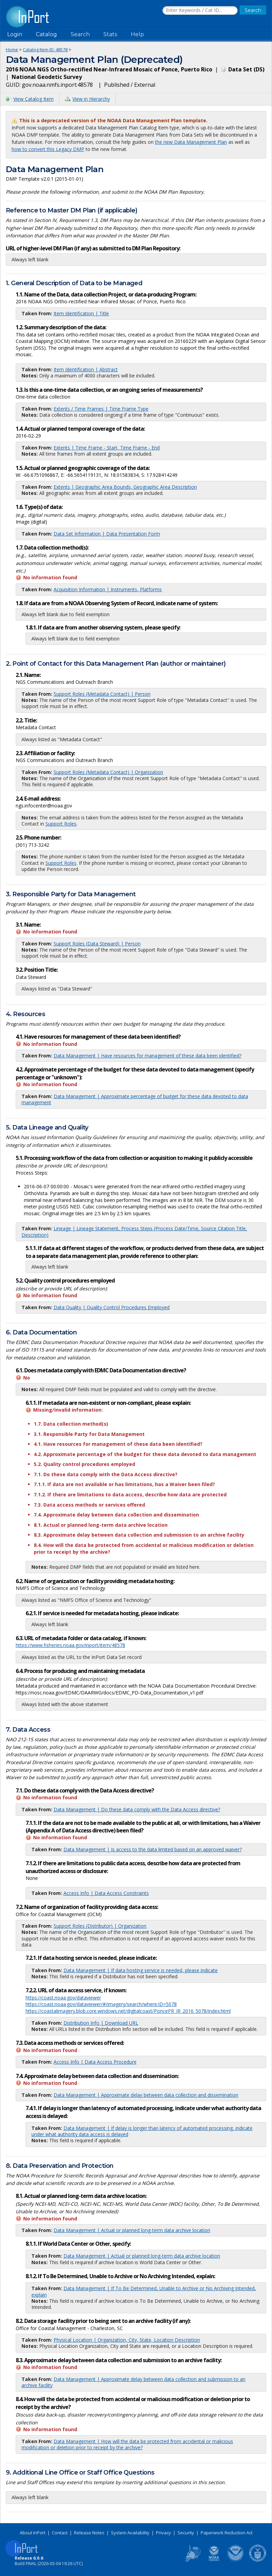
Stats (110, 34)
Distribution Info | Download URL (100, 2023)
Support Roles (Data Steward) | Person (97, 943)
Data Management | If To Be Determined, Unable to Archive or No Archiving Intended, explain (143, 2291)
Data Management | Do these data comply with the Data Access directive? (137, 1809)
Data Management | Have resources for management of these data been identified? (147, 1055)
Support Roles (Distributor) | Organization (100, 1926)
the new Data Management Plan (191, 142)
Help (137, 34)
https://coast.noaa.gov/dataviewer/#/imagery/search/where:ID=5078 (101, 2004)
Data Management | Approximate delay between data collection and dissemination (146, 2095)
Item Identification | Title (81, 313)
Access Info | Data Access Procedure (95, 2062)
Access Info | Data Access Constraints (106, 1893)
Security (185, 2533)
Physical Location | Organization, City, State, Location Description (127, 2340)
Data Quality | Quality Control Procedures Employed (112, 1307)
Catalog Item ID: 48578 (45, 49)
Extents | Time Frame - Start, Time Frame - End (107, 447)
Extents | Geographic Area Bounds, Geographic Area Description (125, 487)
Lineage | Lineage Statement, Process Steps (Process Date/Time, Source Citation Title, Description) (134, 1231)
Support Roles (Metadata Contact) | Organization (108, 772)
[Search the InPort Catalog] (200, 10)
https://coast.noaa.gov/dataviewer (63, 1997)
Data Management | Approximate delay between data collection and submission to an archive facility (133, 2382)
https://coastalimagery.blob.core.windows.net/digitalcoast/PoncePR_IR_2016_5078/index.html (128, 2011)
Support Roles (60, 823)
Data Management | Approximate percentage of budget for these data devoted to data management (135, 1099)
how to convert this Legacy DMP (48, 149)
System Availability (130, 2533)
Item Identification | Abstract (86, 369)
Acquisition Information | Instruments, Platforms (108, 589)
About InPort (32, 2533)
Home (12, 49)
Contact (60, 2533)
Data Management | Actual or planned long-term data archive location (132, 2230)
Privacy (163, 2533)
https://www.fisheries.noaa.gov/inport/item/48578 (70, 1645)
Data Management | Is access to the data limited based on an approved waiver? (152, 1849)
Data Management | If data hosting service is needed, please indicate (140, 1970)
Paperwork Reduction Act (227, 2533)
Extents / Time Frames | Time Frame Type (101, 408)
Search (80, 34)
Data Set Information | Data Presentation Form (107, 533)
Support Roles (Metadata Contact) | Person (102, 694)
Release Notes (89, 2533)
